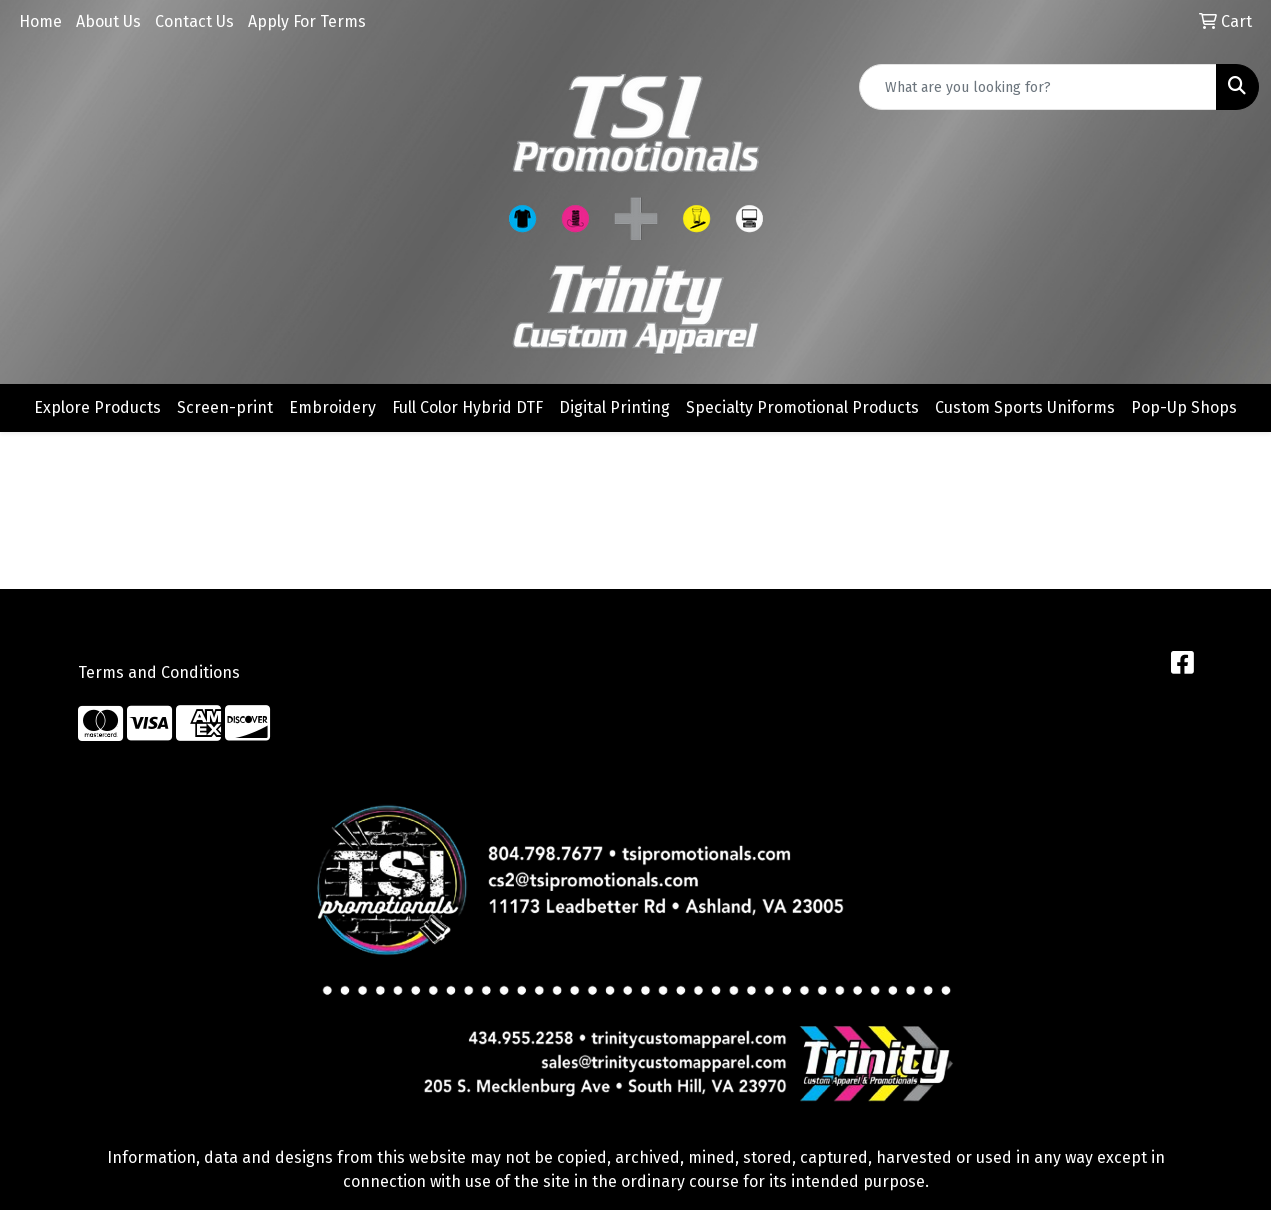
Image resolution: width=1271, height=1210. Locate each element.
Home (40, 21)
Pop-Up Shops (1184, 407)
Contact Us (194, 21)
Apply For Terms (307, 21)
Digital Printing (614, 407)
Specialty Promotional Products (802, 407)
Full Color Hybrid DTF (467, 407)
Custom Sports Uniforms (1025, 407)
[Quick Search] (1038, 87)
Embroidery (332, 407)
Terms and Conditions (159, 672)
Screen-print (225, 407)
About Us (108, 21)
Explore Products (97, 407)
